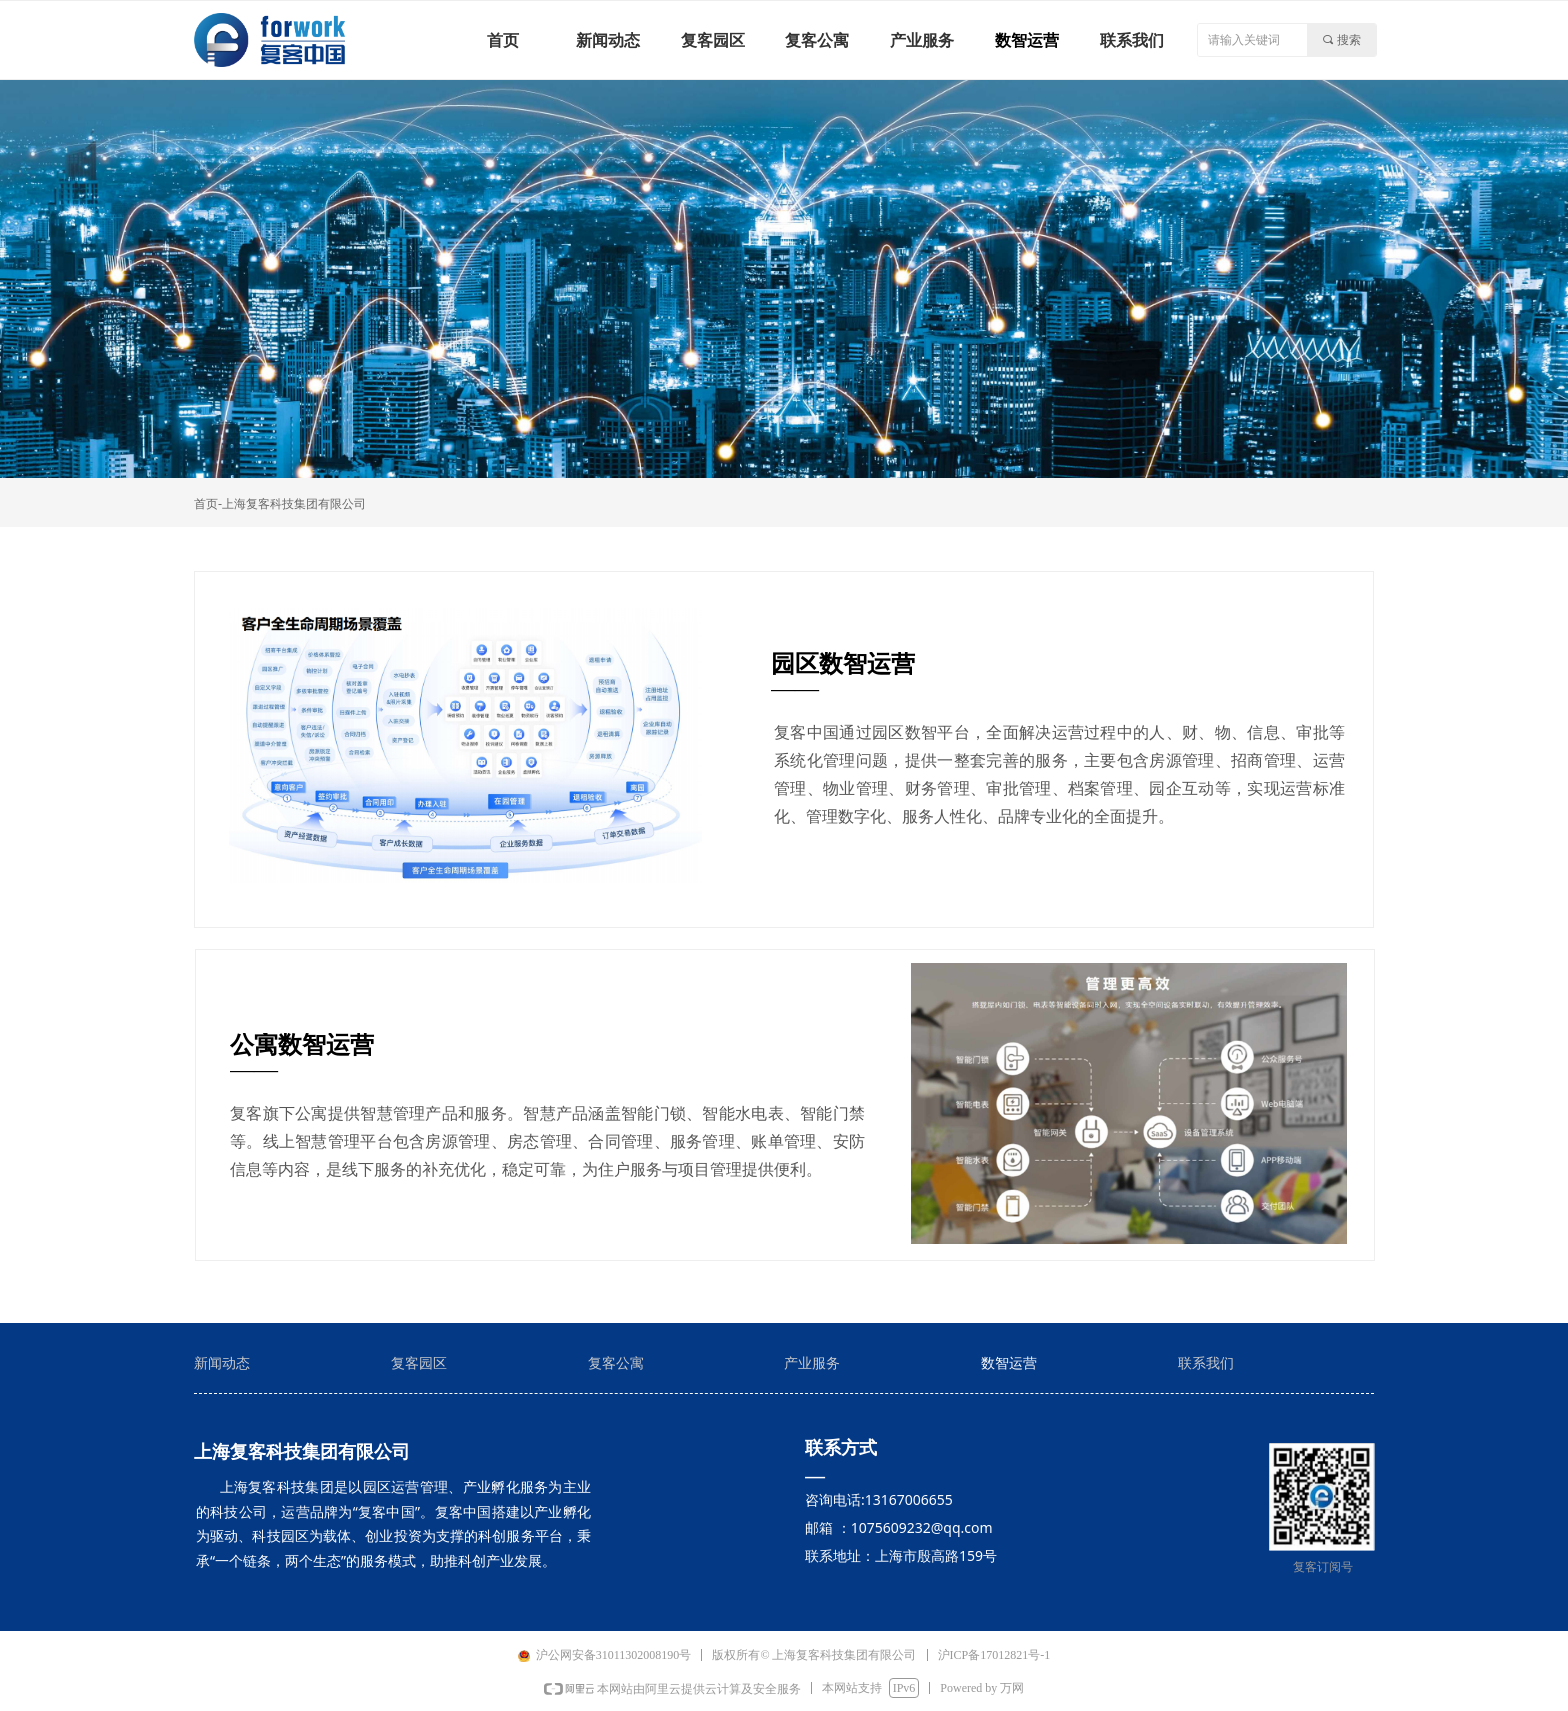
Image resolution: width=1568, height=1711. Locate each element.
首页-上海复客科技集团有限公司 (280, 504)
